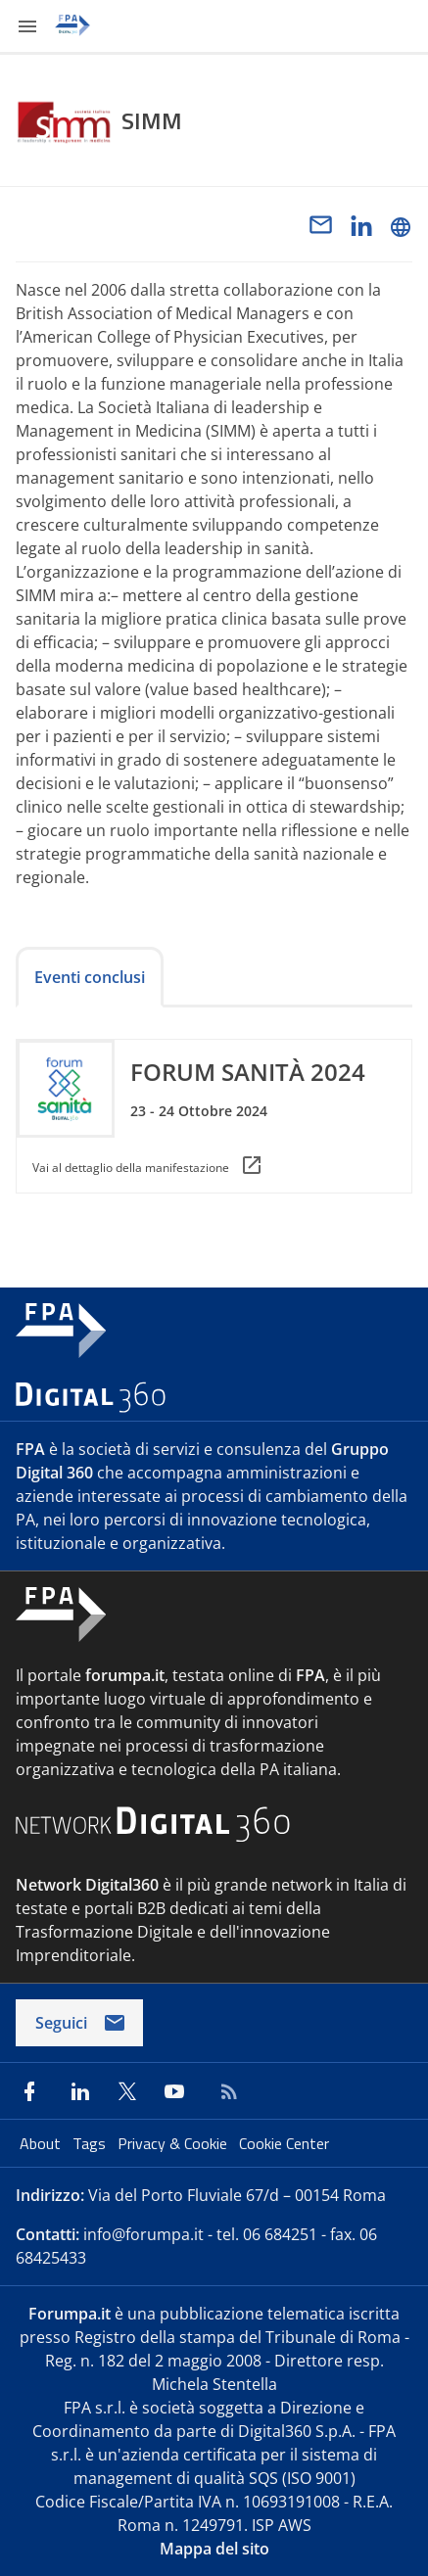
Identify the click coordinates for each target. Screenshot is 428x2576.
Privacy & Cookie (174, 2143)
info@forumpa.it (143, 2234)
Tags (91, 2143)
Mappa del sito (214, 2548)
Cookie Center (284, 2143)
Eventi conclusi (89, 977)
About (42, 2143)
